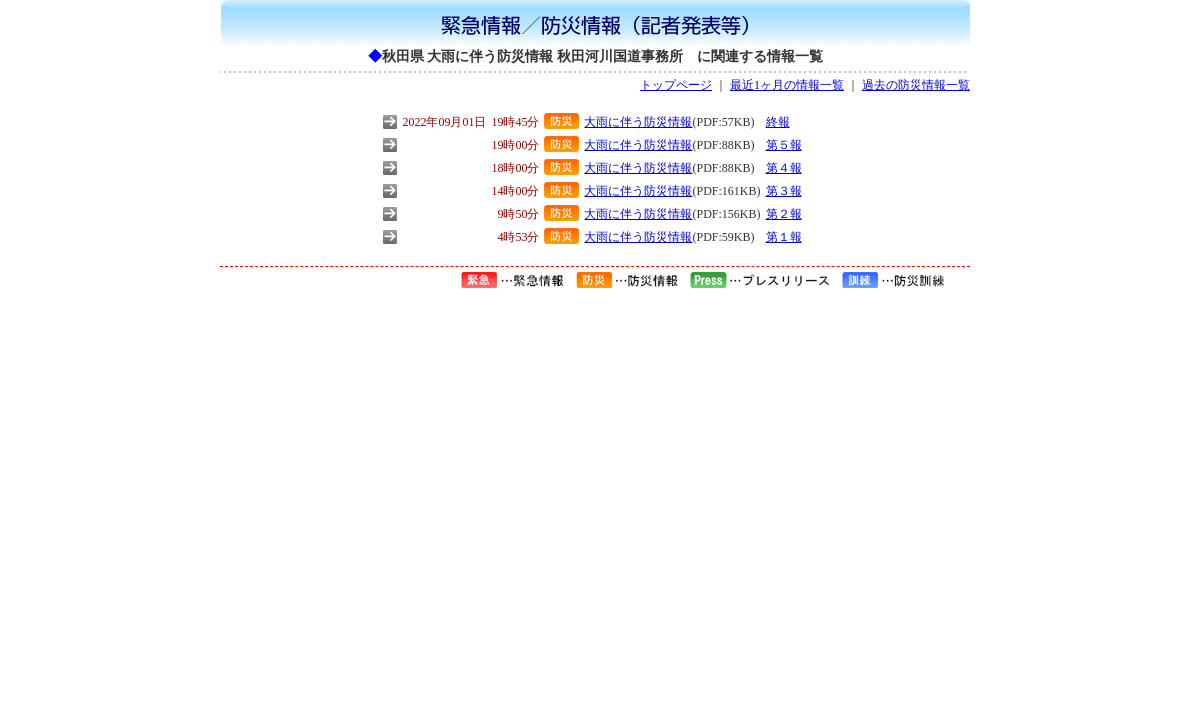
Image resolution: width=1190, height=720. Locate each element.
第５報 (784, 145)
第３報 (784, 191)
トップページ (676, 85)
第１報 (784, 237)
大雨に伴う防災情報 (638, 122)
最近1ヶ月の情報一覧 (787, 85)
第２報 (784, 214)
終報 (778, 122)
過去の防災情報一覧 (916, 85)
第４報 (784, 168)
